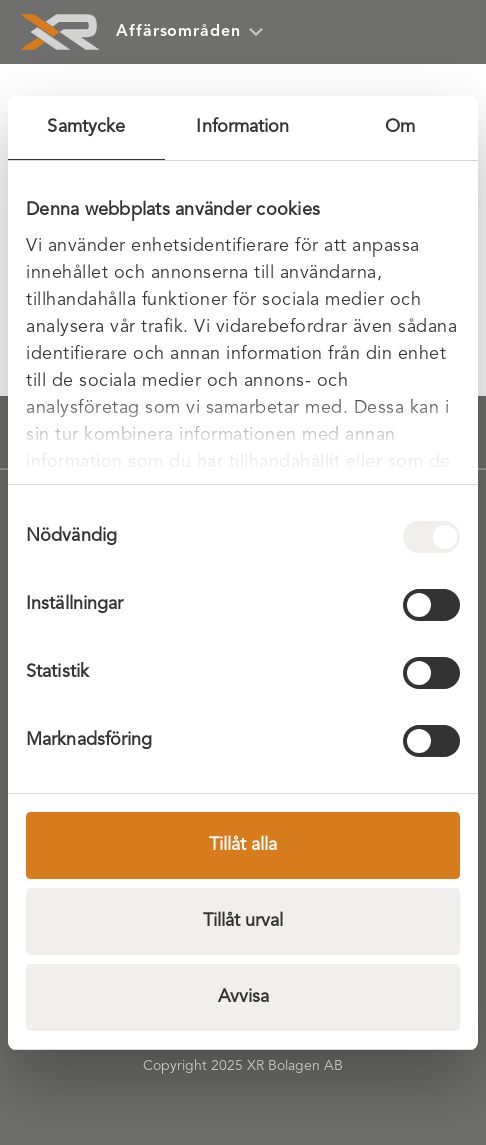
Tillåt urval (243, 921)
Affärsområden (189, 32)
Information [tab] (242, 127)
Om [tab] (400, 127)
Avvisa (243, 997)
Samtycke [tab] (86, 127)
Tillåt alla (243, 845)
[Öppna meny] (442, 32)
